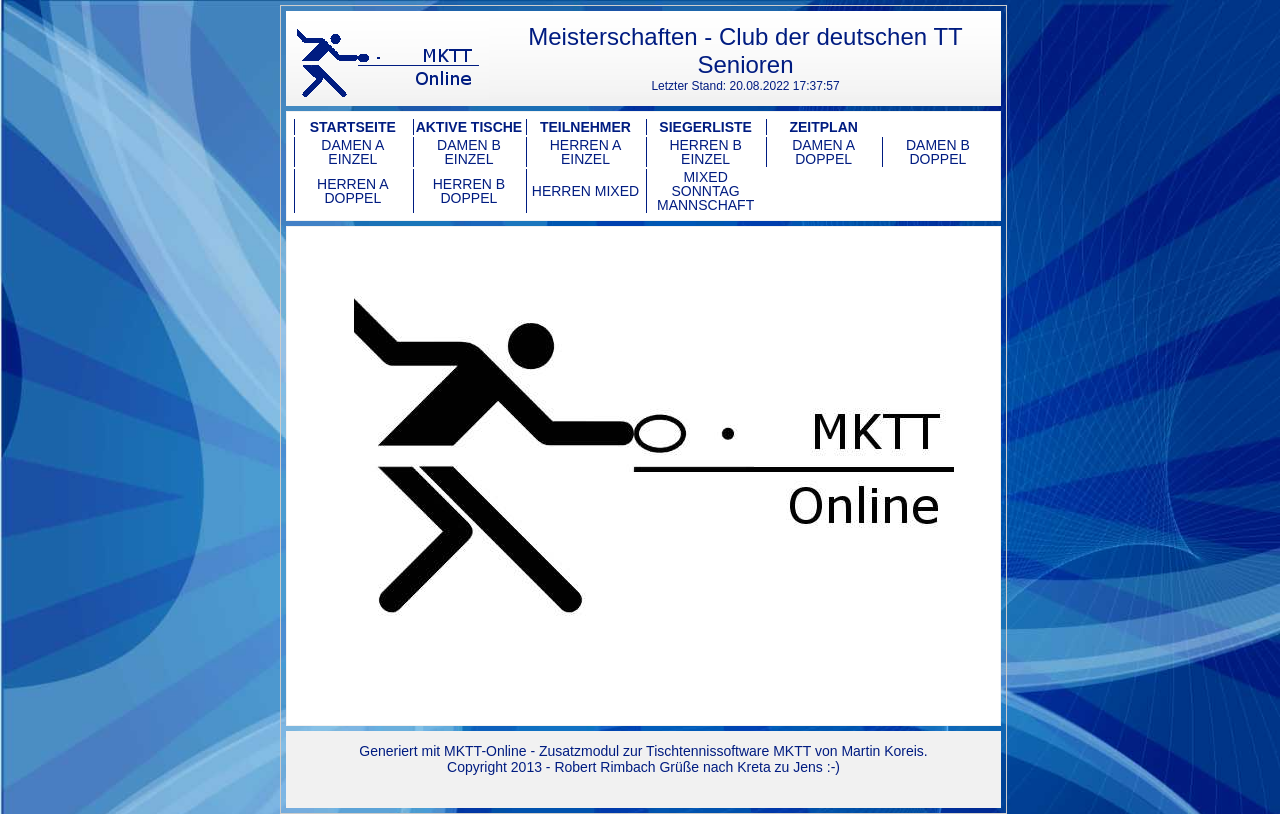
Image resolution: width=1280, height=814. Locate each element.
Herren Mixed (585, 191)
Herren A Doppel (353, 191)
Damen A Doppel (823, 152)
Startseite (353, 127)
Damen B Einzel (469, 152)
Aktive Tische (469, 127)
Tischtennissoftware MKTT (728, 751)
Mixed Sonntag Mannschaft (705, 191)
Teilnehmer (585, 127)
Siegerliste (705, 127)
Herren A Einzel (586, 152)
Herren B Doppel (469, 191)
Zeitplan (823, 127)
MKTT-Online (485, 751)
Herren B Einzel (705, 152)
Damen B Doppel (938, 152)
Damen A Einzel (352, 152)
